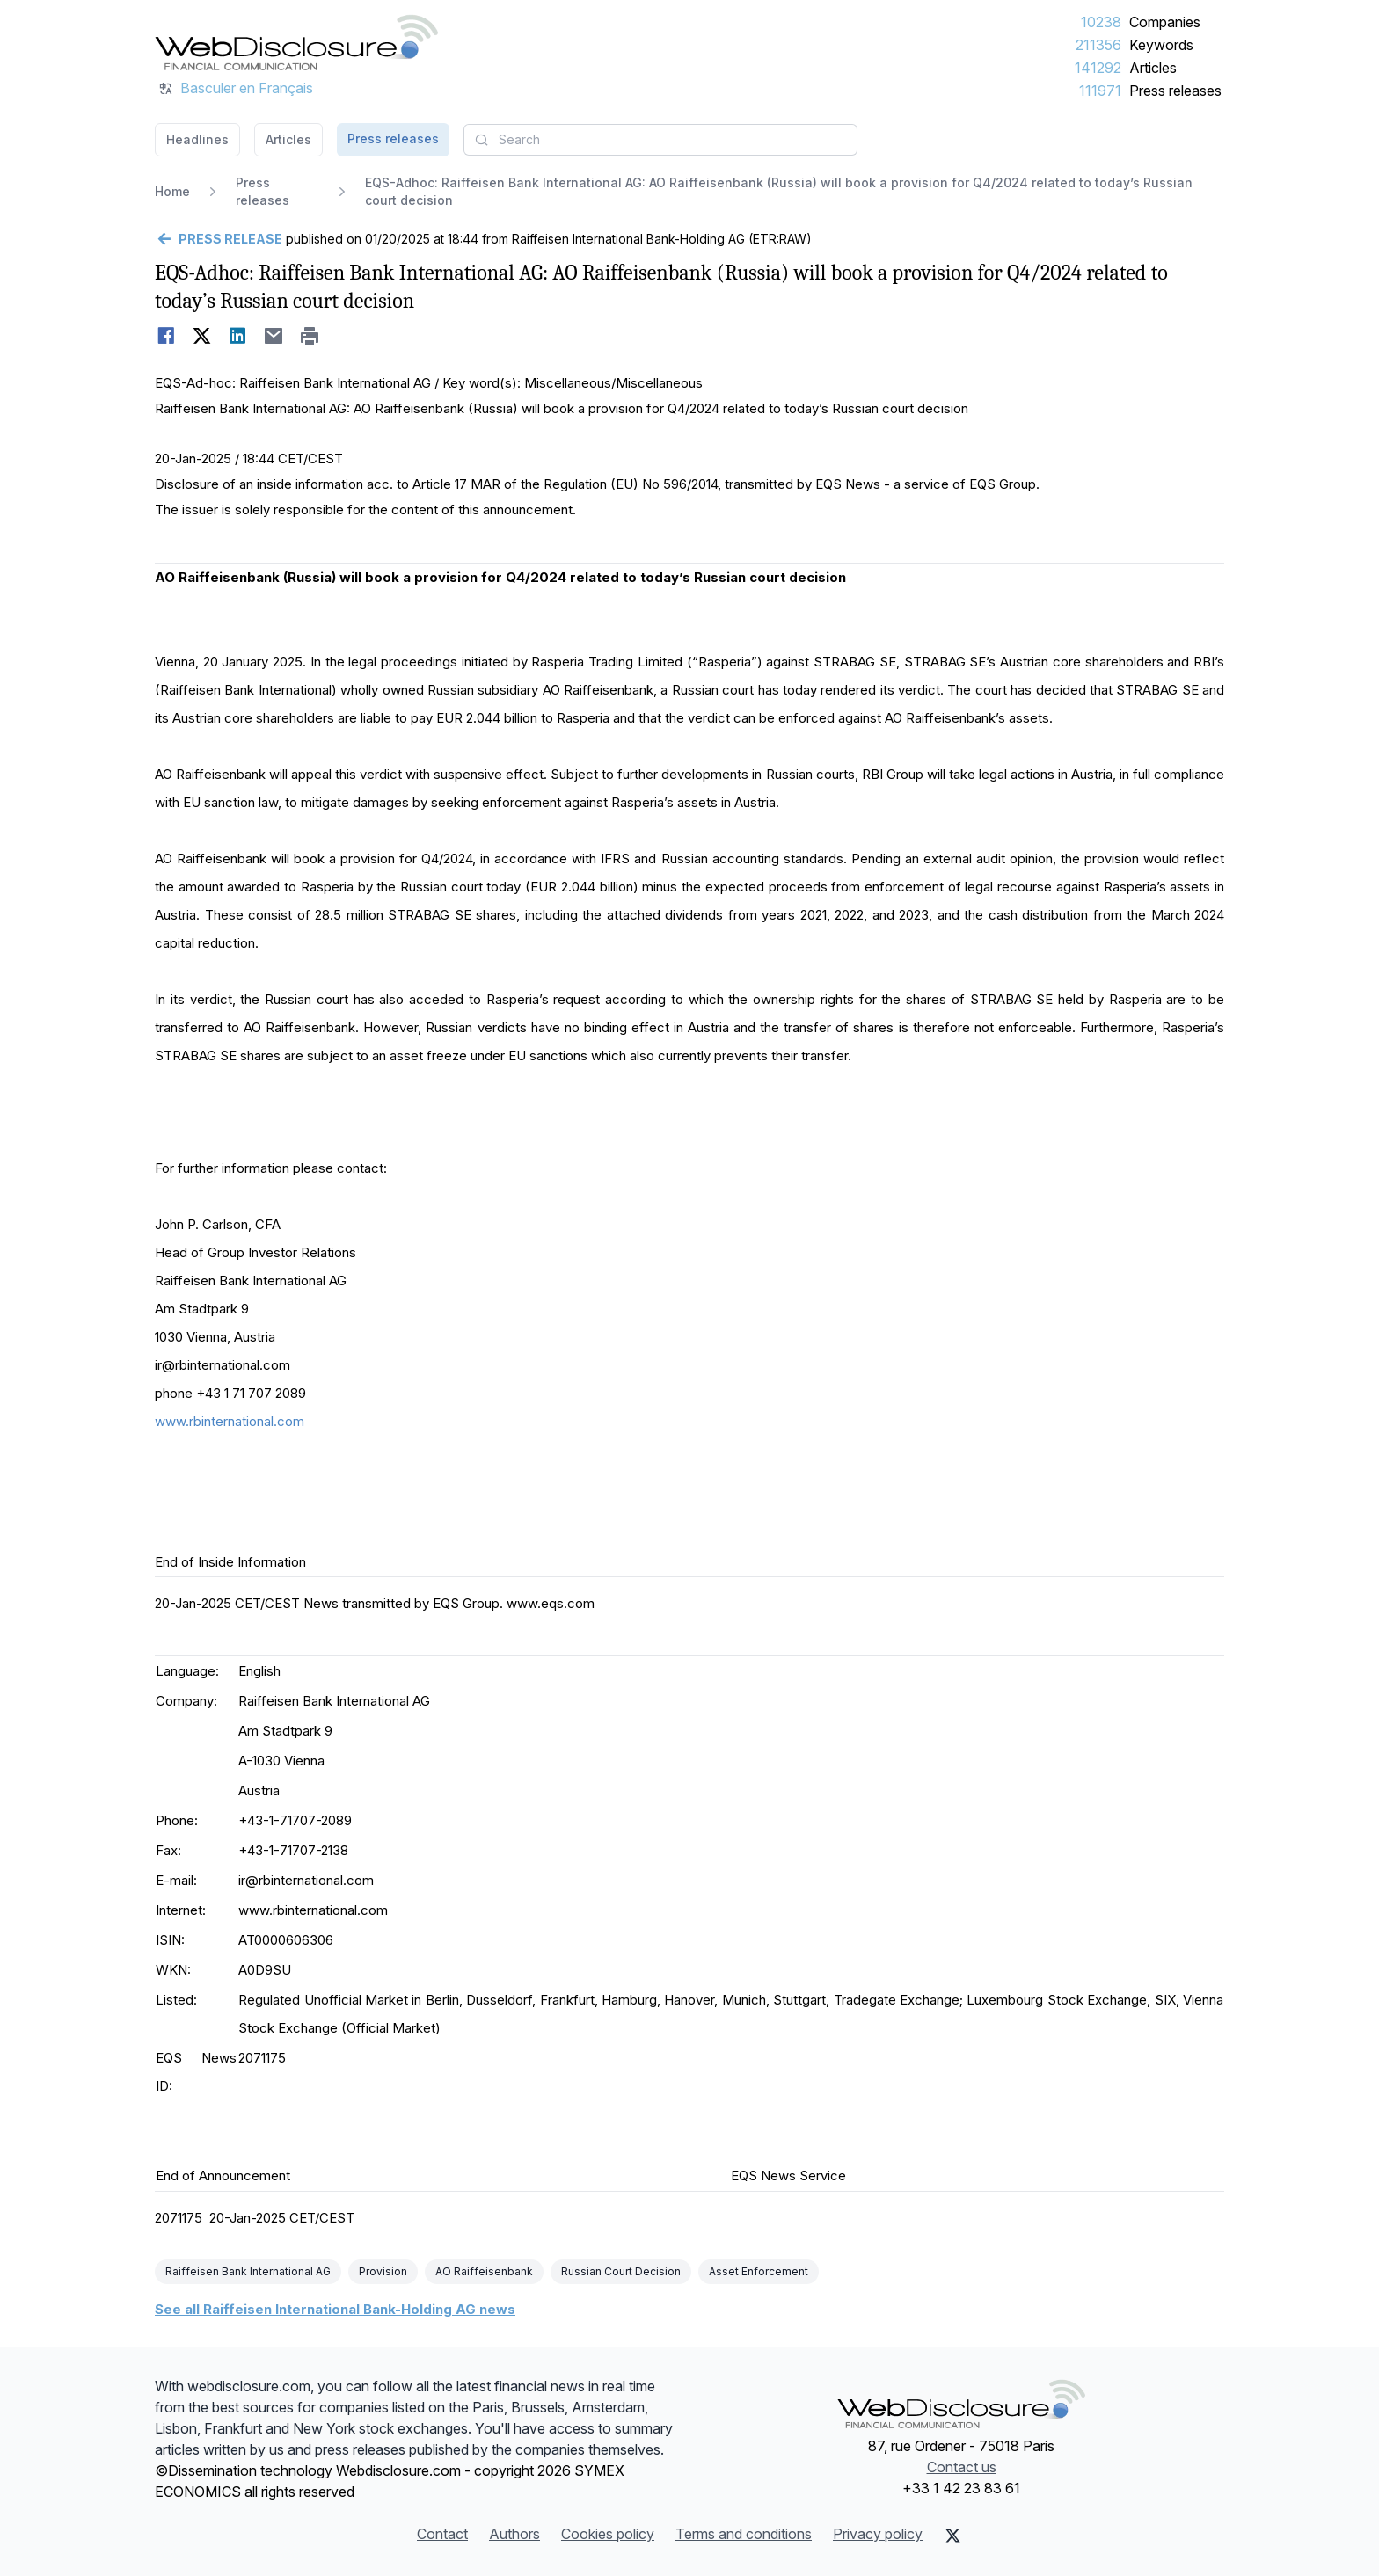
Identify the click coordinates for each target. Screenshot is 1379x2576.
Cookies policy (607, 2534)
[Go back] (218, 239)
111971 (1100, 90)
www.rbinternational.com (229, 1421)
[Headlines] (296, 42)
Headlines (197, 139)
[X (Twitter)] (953, 2535)
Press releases (1175, 90)
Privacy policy (878, 2534)
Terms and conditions (743, 2534)
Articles (1153, 67)
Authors (514, 2534)
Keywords (1161, 45)
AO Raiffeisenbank (484, 2271)
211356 (1098, 45)
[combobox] (660, 140)
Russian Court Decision (621, 2271)
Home (172, 191)
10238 (1101, 22)
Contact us (961, 2467)
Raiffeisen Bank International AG (248, 2271)
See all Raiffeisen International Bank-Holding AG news (335, 2309)
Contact (442, 2534)
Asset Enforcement (758, 2271)
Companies (1164, 22)
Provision (383, 2271)
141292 (1098, 67)
